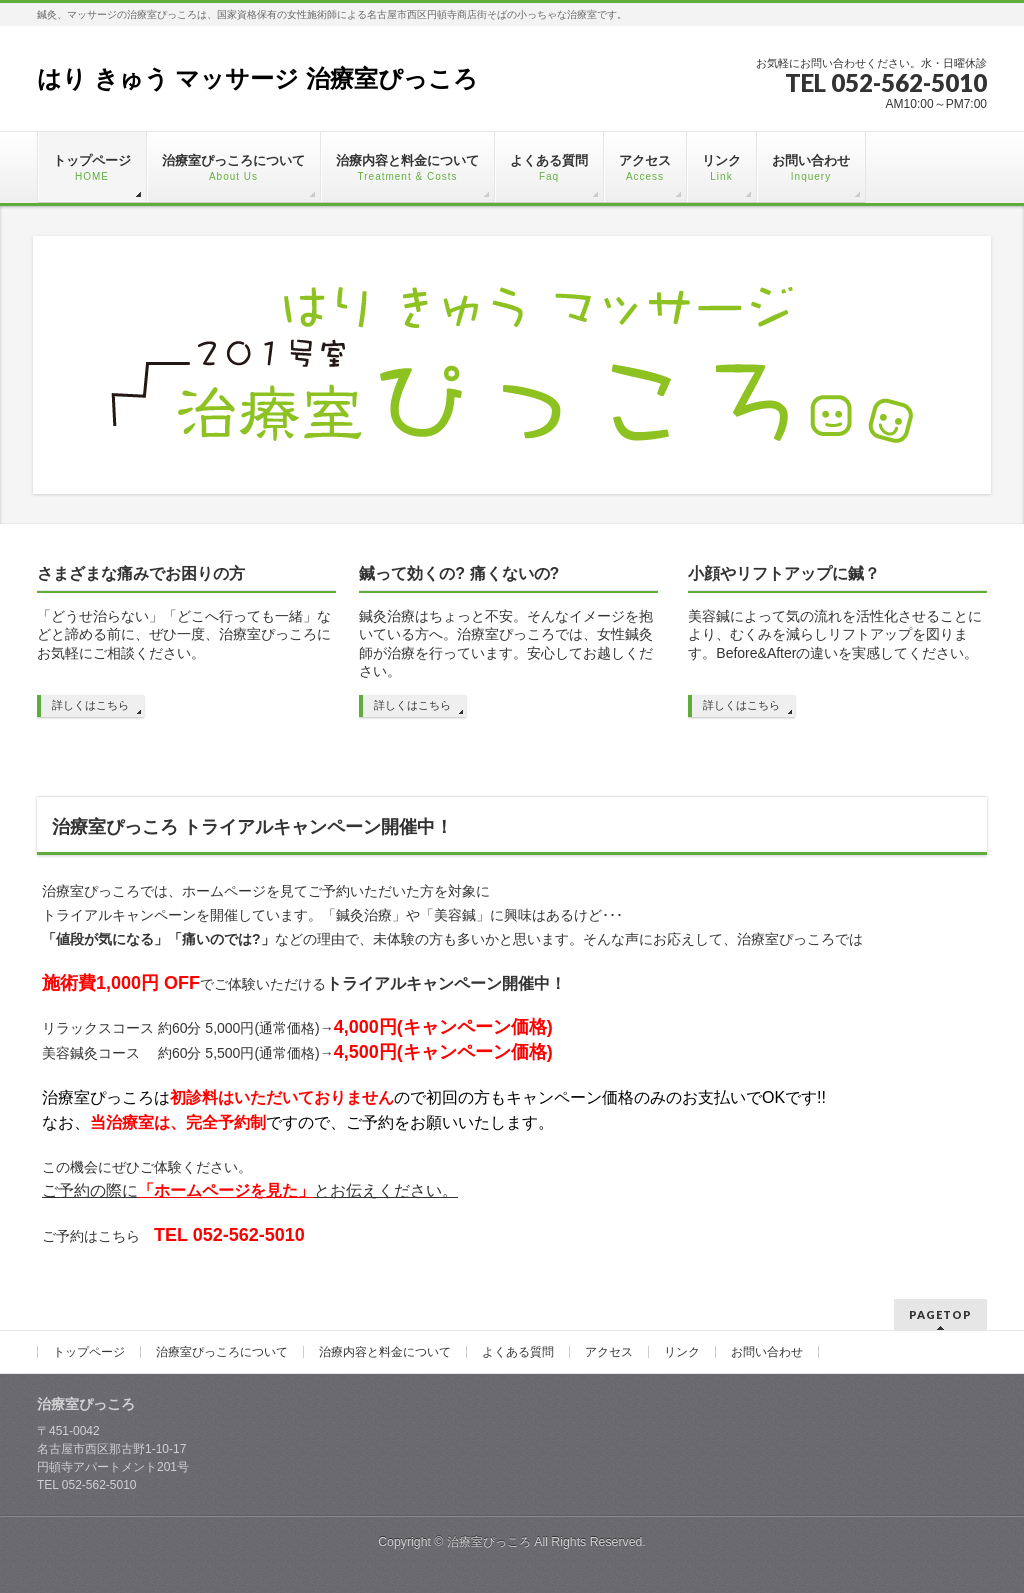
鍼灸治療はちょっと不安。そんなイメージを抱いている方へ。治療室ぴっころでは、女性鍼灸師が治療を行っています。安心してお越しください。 (506, 643)
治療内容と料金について (385, 1352)
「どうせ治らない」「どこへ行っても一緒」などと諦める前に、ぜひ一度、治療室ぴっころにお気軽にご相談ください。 (184, 634)
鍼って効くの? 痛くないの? (459, 573)
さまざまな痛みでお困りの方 (141, 573)
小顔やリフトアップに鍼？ (784, 573)
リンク (682, 1352)
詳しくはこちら (90, 705)
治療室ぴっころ (489, 1542)
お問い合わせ (767, 1352)
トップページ (89, 1352)
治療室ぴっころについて (222, 1352)
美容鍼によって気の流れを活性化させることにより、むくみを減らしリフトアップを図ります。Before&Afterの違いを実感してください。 (835, 634)
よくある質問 (518, 1352)
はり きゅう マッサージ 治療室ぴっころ (257, 78)
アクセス (609, 1352)
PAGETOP (940, 1314)
